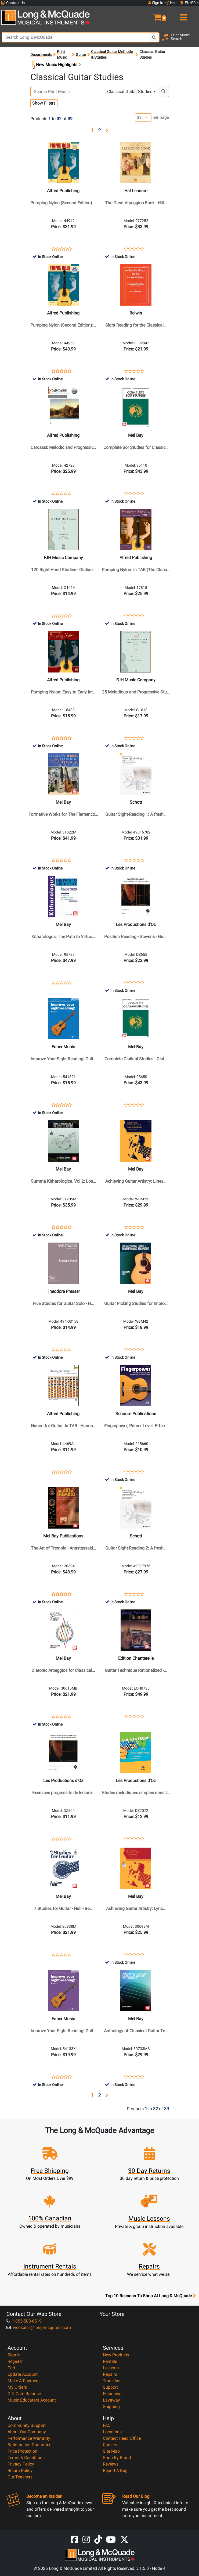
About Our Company (27, 2431)
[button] (149, 15)
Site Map (111, 2451)
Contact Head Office (122, 2438)
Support (110, 2387)
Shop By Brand (117, 2457)
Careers (110, 2444)
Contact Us (13, 3)
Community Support (27, 2425)
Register (15, 2361)
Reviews (110, 2464)
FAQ (107, 2425)
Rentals (110, 2361)
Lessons (111, 2367)
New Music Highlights (55, 65)
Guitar (81, 54)
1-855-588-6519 (24, 2321)
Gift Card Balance (24, 2393)
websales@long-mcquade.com (38, 2327)
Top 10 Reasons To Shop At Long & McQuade (150, 2296)
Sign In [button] (155, 3)
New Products (116, 2354)
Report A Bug (115, 2470)
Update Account (23, 2374)
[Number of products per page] (143, 117)
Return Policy (20, 2470)
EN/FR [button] (188, 3)
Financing (112, 2393)
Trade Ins (111, 2380)
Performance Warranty (29, 2438)
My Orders (17, 2387)
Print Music (62, 54)
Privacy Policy (21, 2464)
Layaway (111, 2400)
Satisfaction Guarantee (29, 2444)
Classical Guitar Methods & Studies (112, 54)
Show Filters (44, 103)
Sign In (14, 2354)
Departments (41, 54)
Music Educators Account (32, 2400)
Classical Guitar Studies (129, 91)
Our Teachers (20, 2477)
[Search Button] (154, 37)
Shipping (111, 2406)
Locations (112, 2431)
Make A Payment (24, 2380)
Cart (11, 2367)
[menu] (182, 15)
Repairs (110, 2374)
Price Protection (22, 2451)
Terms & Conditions (26, 2457)
